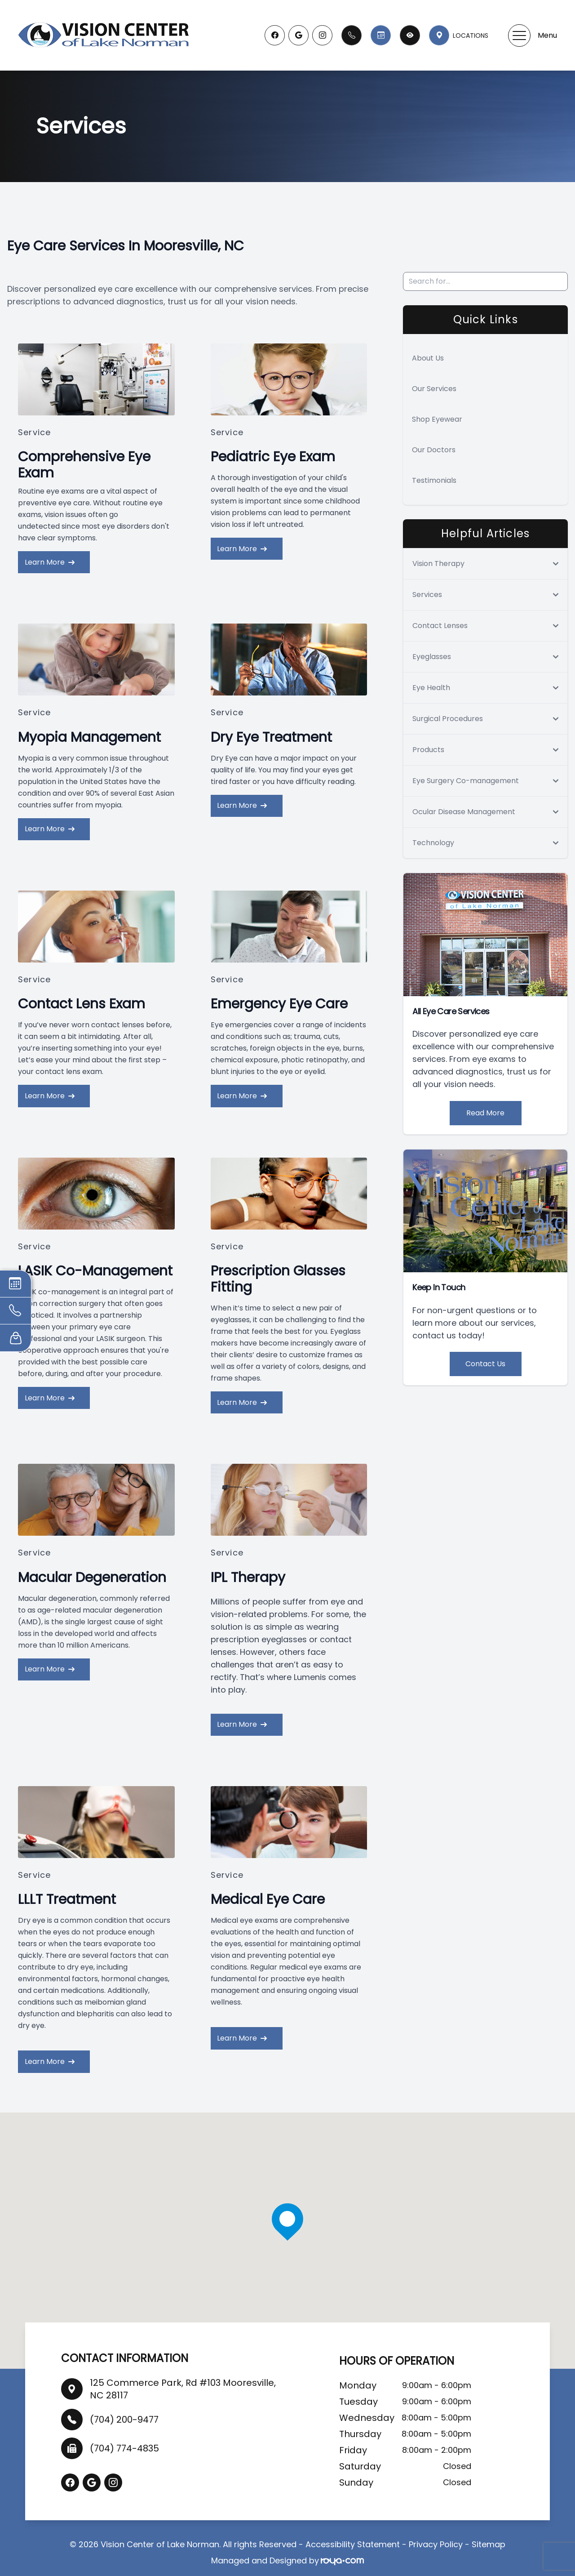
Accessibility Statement (352, 2535)
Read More (485, 1113)
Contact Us (485, 1364)
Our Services (434, 388)
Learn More (52, 561)
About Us (428, 358)
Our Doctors (434, 450)
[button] (519, 35)
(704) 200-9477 (124, 2411)
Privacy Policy (436, 2535)
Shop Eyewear (437, 419)
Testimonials (434, 480)
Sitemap (488, 2535)
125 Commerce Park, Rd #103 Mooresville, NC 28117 (183, 2380)
